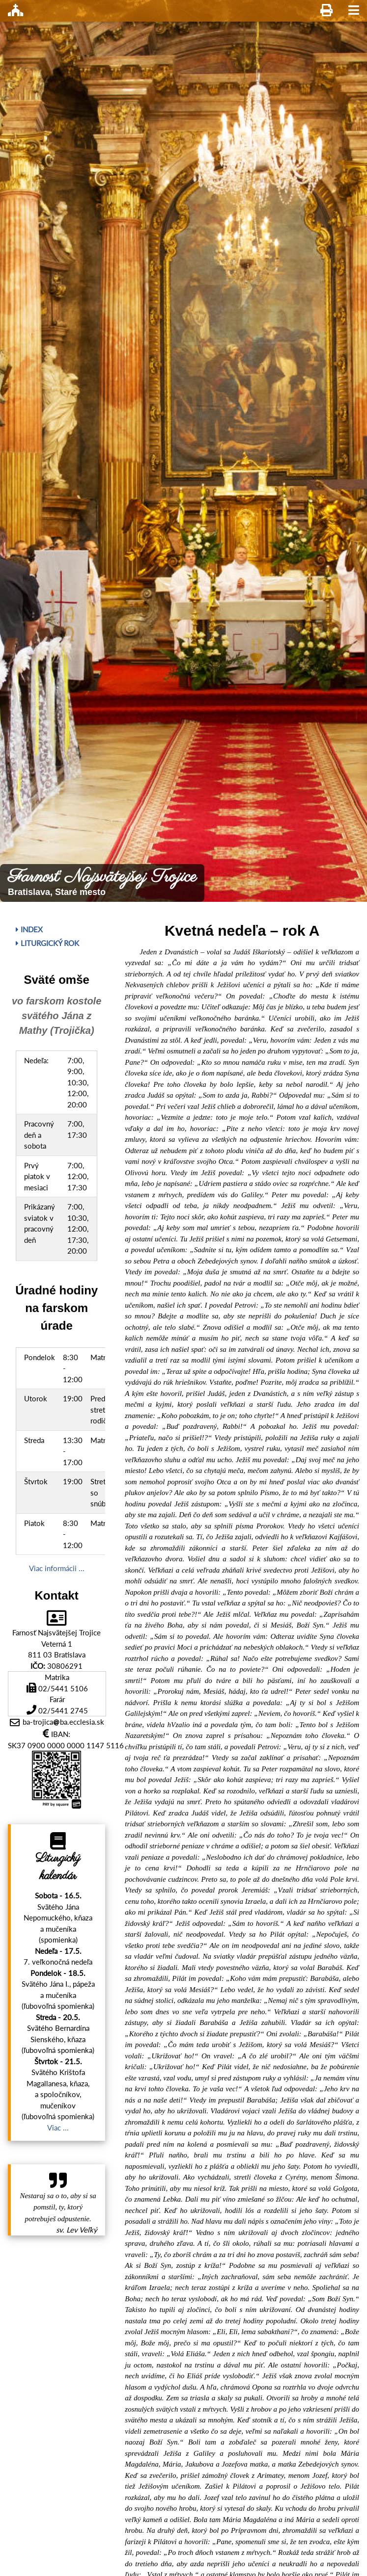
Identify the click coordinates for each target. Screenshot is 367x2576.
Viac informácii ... (57, 1568)
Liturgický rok (47, 943)
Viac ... (58, 2127)
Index (29, 929)
